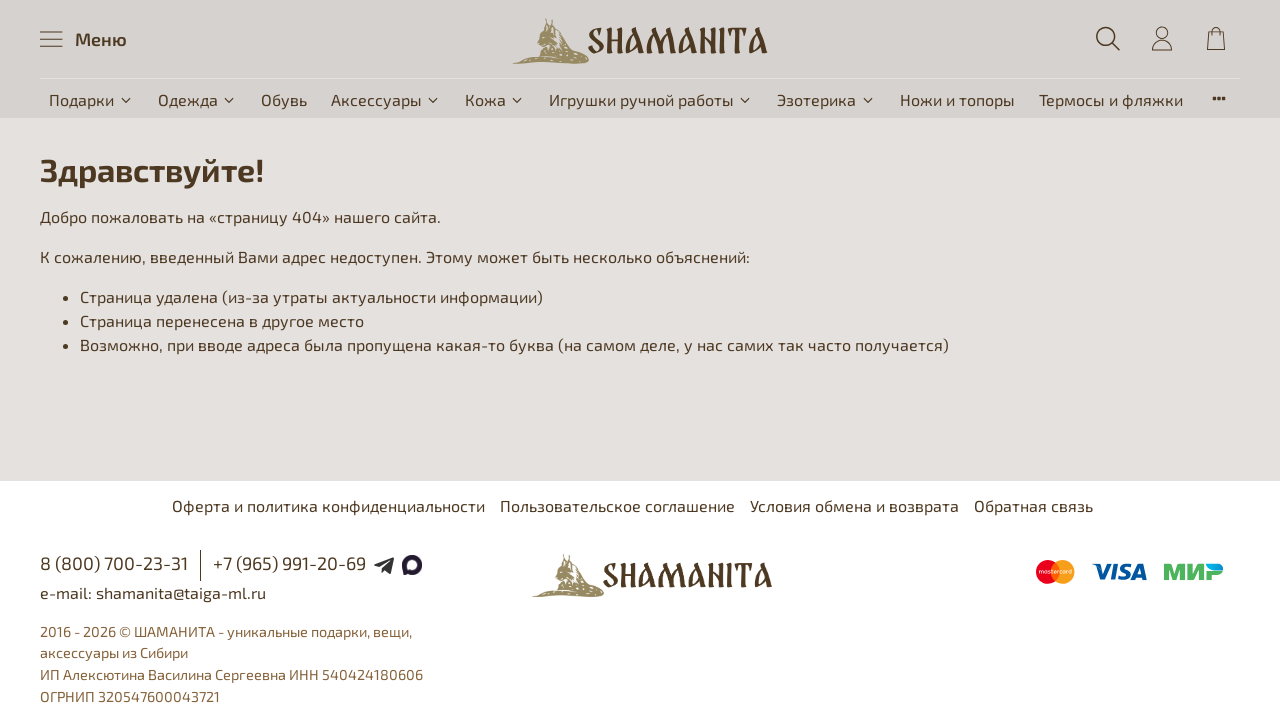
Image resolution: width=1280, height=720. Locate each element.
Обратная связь (1033, 505)
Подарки (91, 99)
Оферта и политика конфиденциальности (328, 505)
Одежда (197, 99)
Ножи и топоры (957, 99)
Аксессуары (386, 99)
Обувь (284, 99)
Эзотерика (826, 99)
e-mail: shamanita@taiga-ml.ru (153, 592)
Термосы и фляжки (1111, 99)
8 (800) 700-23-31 (114, 563)
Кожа (495, 99)
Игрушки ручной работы (651, 99)
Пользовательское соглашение (617, 505)
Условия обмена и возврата (854, 505)
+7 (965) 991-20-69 (289, 563)
